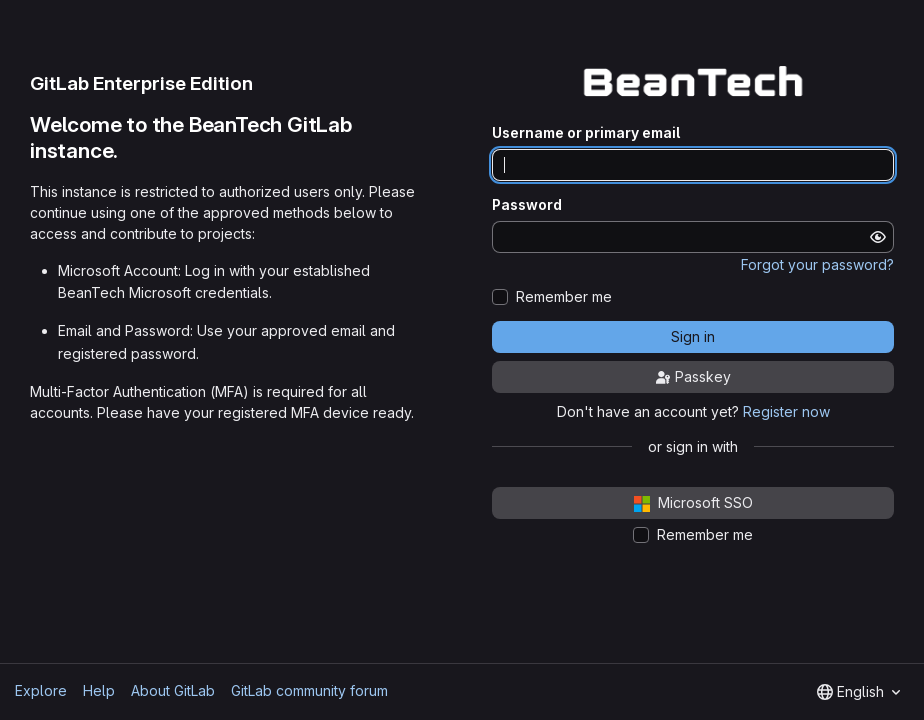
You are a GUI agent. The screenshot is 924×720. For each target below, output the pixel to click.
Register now (786, 411)
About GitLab (173, 690)
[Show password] (878, 237)
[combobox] (858, 692)
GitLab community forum (309, 690)
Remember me (564, 297)
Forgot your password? (817, 264)
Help (99, 690)
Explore (41, 690)
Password (527, 205)
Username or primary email (586, 133)
